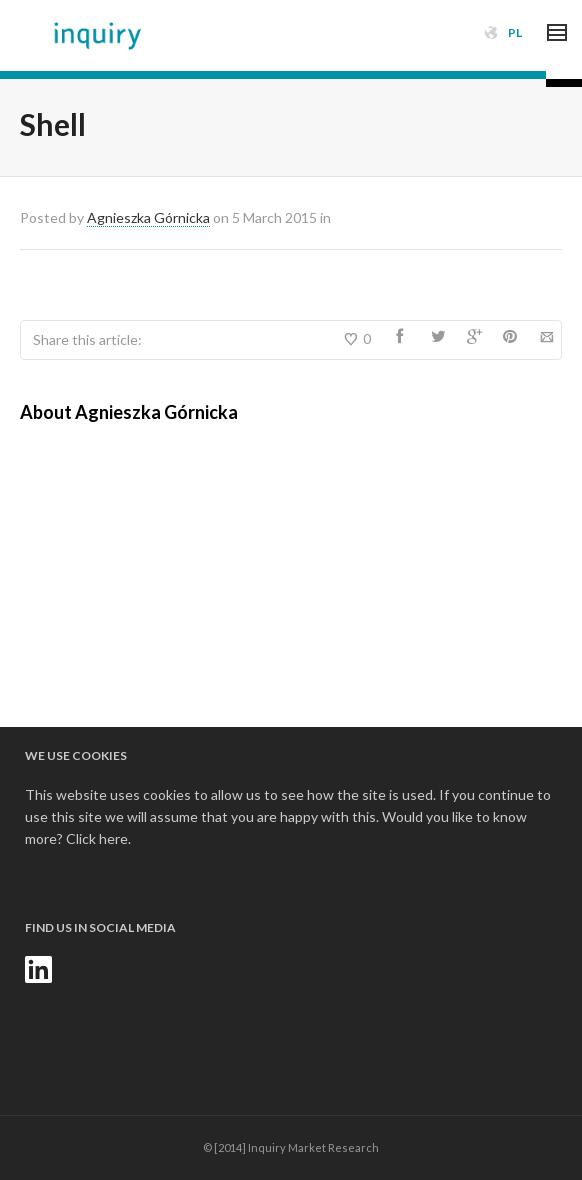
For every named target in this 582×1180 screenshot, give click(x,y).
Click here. (98, 838)
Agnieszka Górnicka (148, 217)
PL (515, 32)
